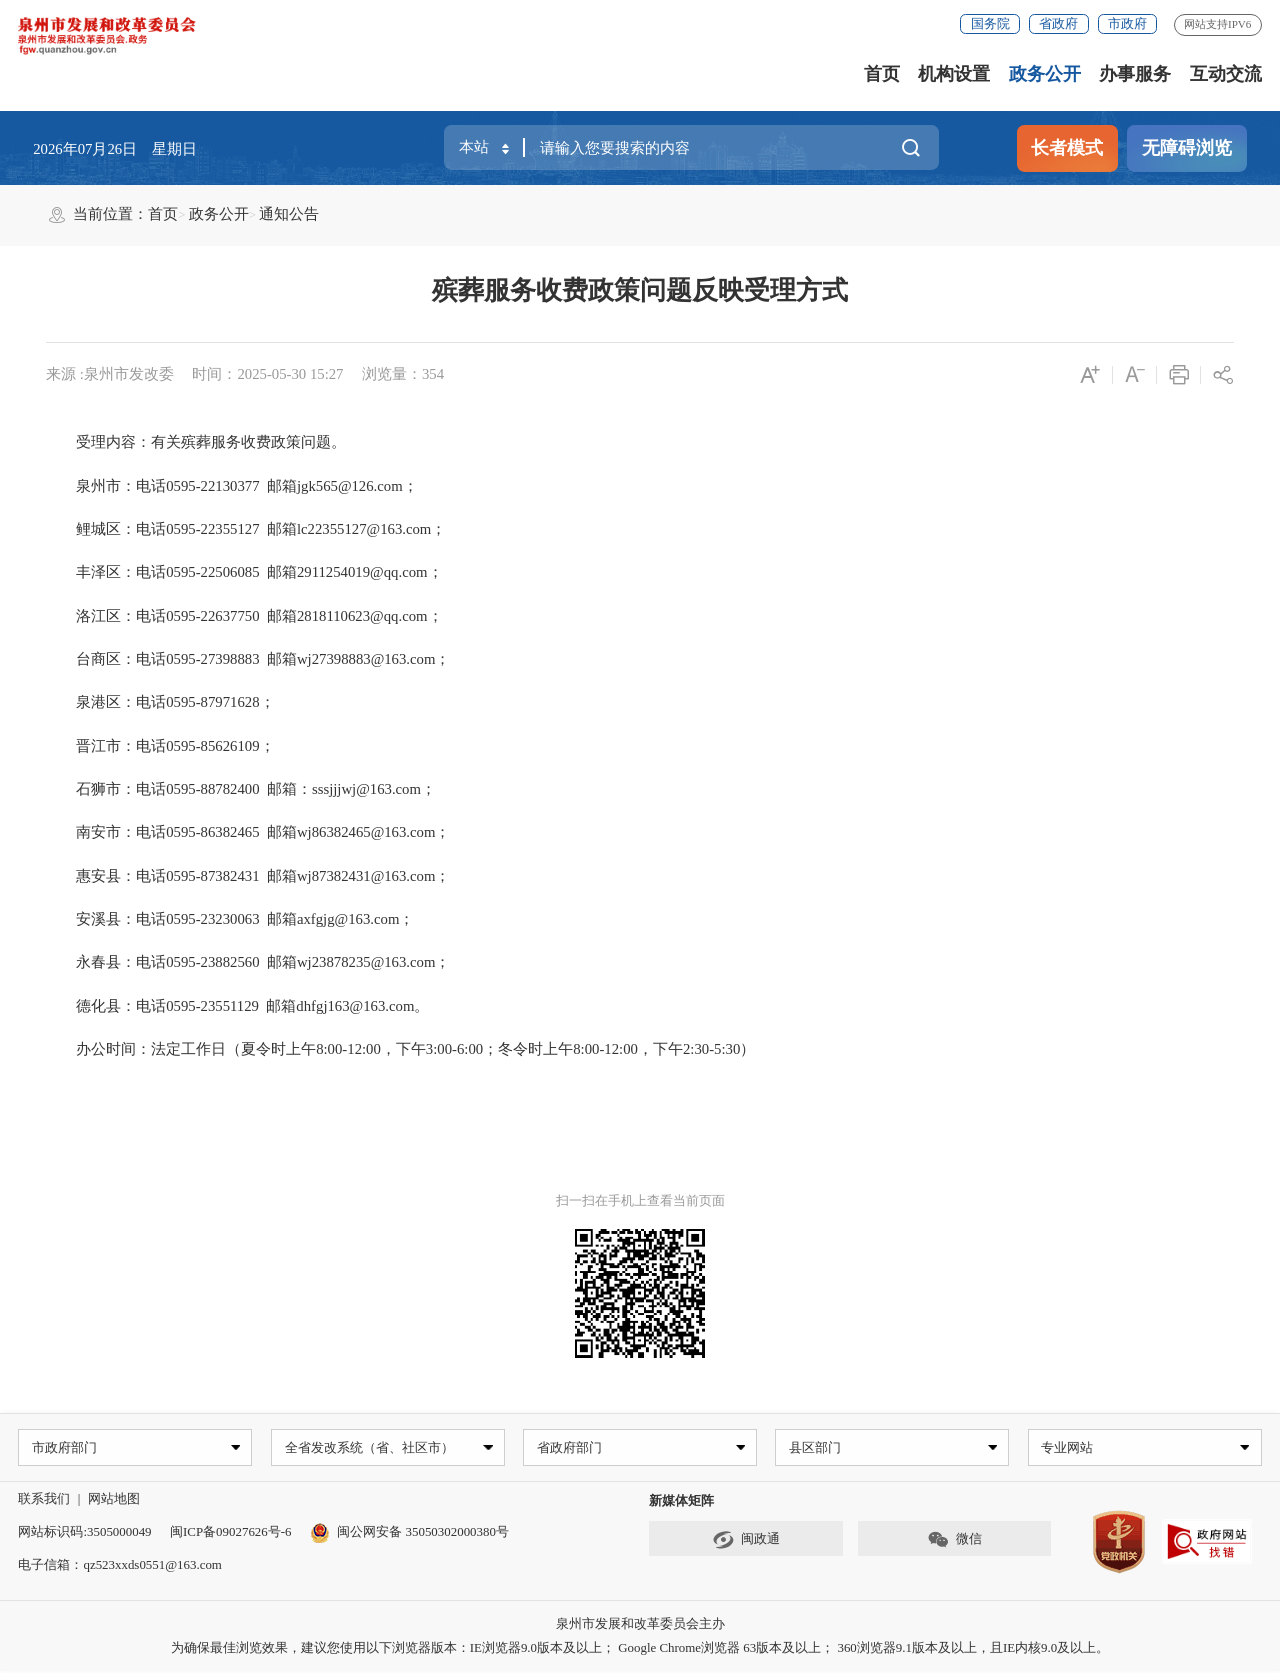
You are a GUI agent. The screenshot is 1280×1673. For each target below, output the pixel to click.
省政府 (1058, 23)
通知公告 (289, 214)
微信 (954, 1541)
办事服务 (1135, 74)
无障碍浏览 (1187, 148)
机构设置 (954, 74)
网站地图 (114, 1500)
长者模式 (1067, 148)
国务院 (990, 23)
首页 (882, 74)
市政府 (1127, 23)
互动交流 (1226, 74)
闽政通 (746, 1541)
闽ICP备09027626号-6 (230, 1533)
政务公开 (1045, 74)
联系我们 (44, 1500)
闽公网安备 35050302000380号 (409, 1533)
